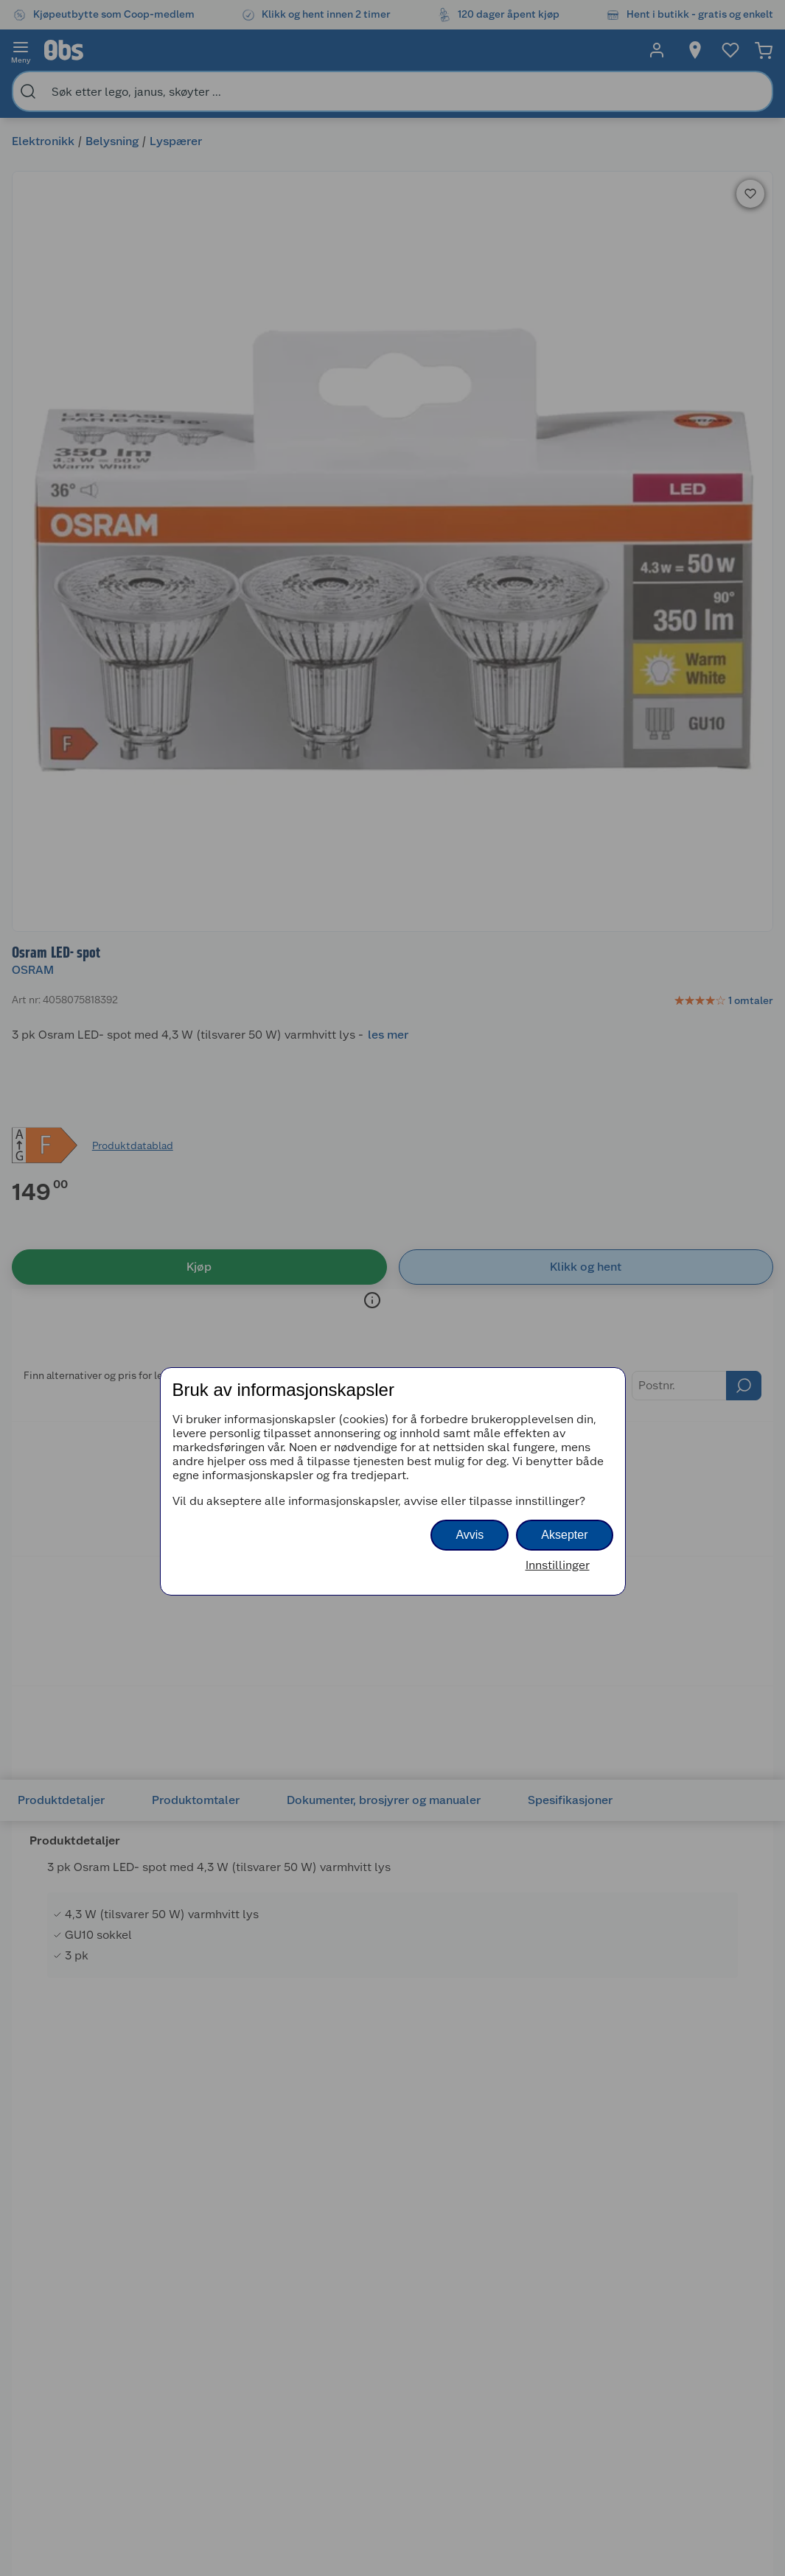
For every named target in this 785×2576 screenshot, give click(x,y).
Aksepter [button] (564, 1535)
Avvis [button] (470, 1535)
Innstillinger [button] (558, 1565)
